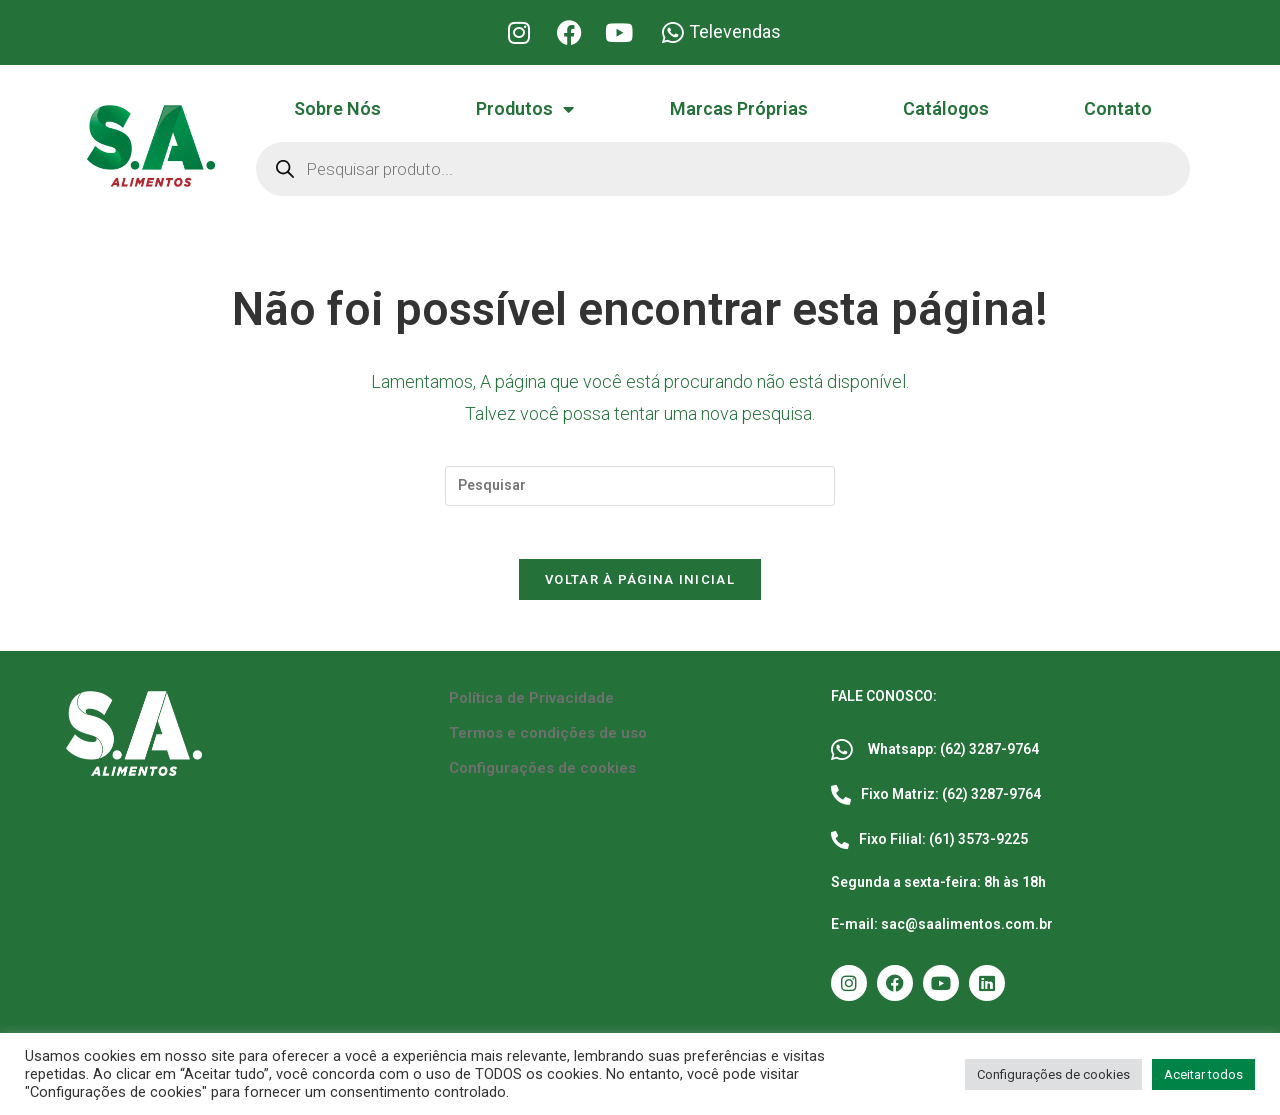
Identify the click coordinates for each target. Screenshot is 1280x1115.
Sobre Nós (337, 108)
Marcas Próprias (739, 108)
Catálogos (946, 108)
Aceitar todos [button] (1203, 1074)
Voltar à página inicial (640, 587)
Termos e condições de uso (548, 741)
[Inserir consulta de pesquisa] (640, 486)
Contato (1118, 108)
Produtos (525, 109)
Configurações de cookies (542, 776)
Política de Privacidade (531, 706)
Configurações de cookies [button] (1053, 1074)
